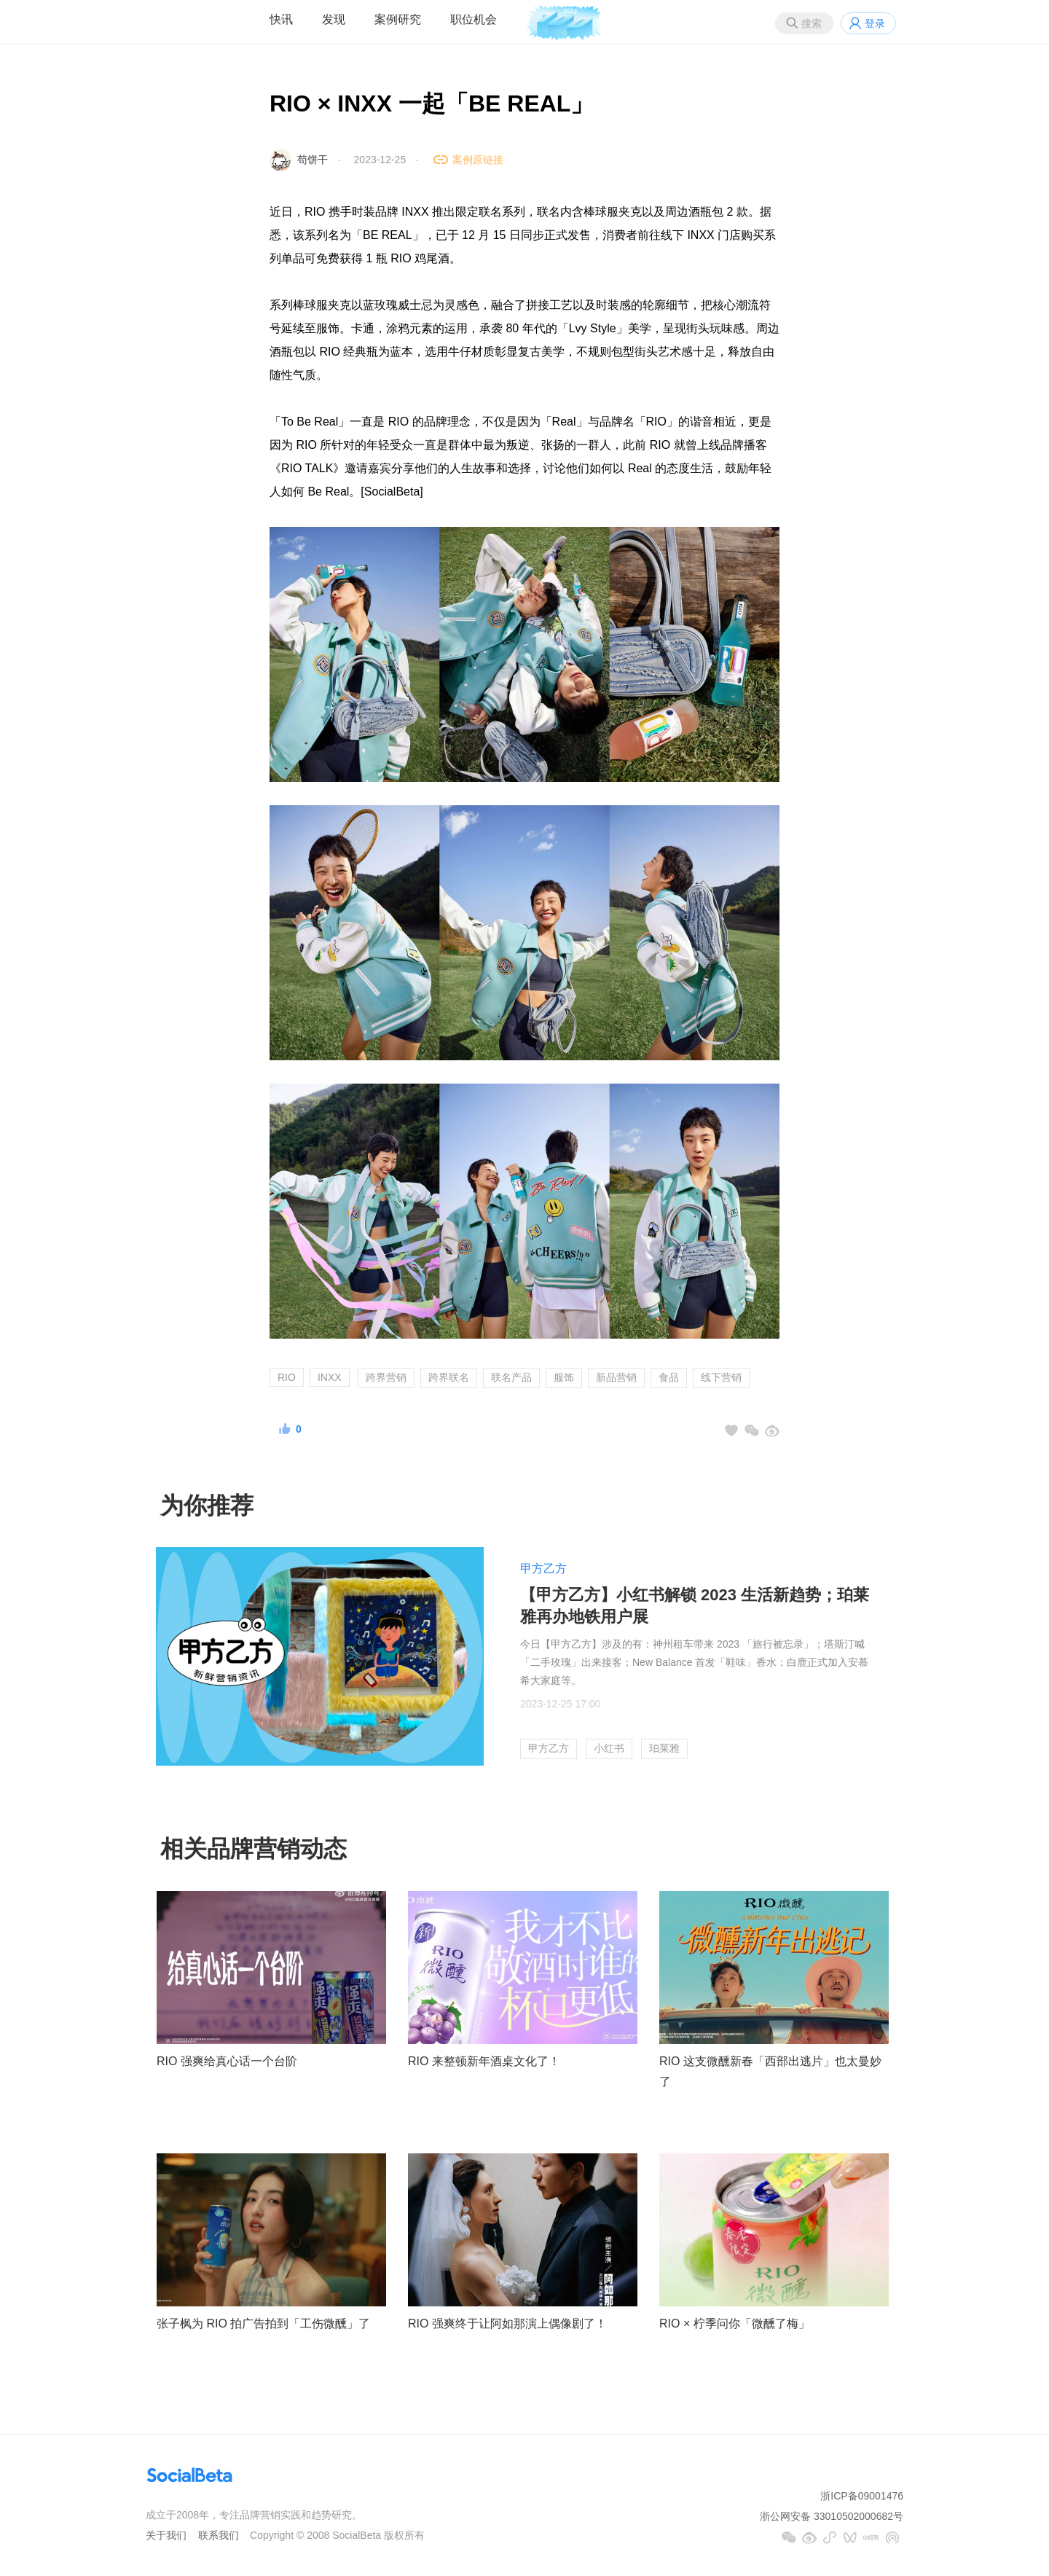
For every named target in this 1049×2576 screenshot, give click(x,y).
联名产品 (511, 1377)
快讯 (281, 19)
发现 (333, 19)
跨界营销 (386, 1377)
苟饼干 (312, 159)
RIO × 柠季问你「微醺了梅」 (734, 2323)
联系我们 (218, 2535)
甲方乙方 (543, 1568)
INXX (330, 1377)
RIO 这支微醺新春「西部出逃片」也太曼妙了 (770, 2071)
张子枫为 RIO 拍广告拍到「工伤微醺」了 (263, 2323)
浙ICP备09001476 (861, 2496)
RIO (287, 1377)
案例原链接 (477, 159)
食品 (669, 1377)
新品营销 (616, 1377)
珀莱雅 (664, 1748)
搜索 (811, 23)
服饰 (564, 1377)
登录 (875, 23)
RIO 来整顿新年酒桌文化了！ (484, 2061)
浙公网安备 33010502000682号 (831, 2516)
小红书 (609, 1748)
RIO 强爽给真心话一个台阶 (227, 2061)
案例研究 (397, 19)
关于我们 (166, 2535)
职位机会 (473, 19)
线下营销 (721, 1377)
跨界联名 (448, 1377)
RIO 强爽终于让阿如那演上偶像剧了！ (507, 2323)
